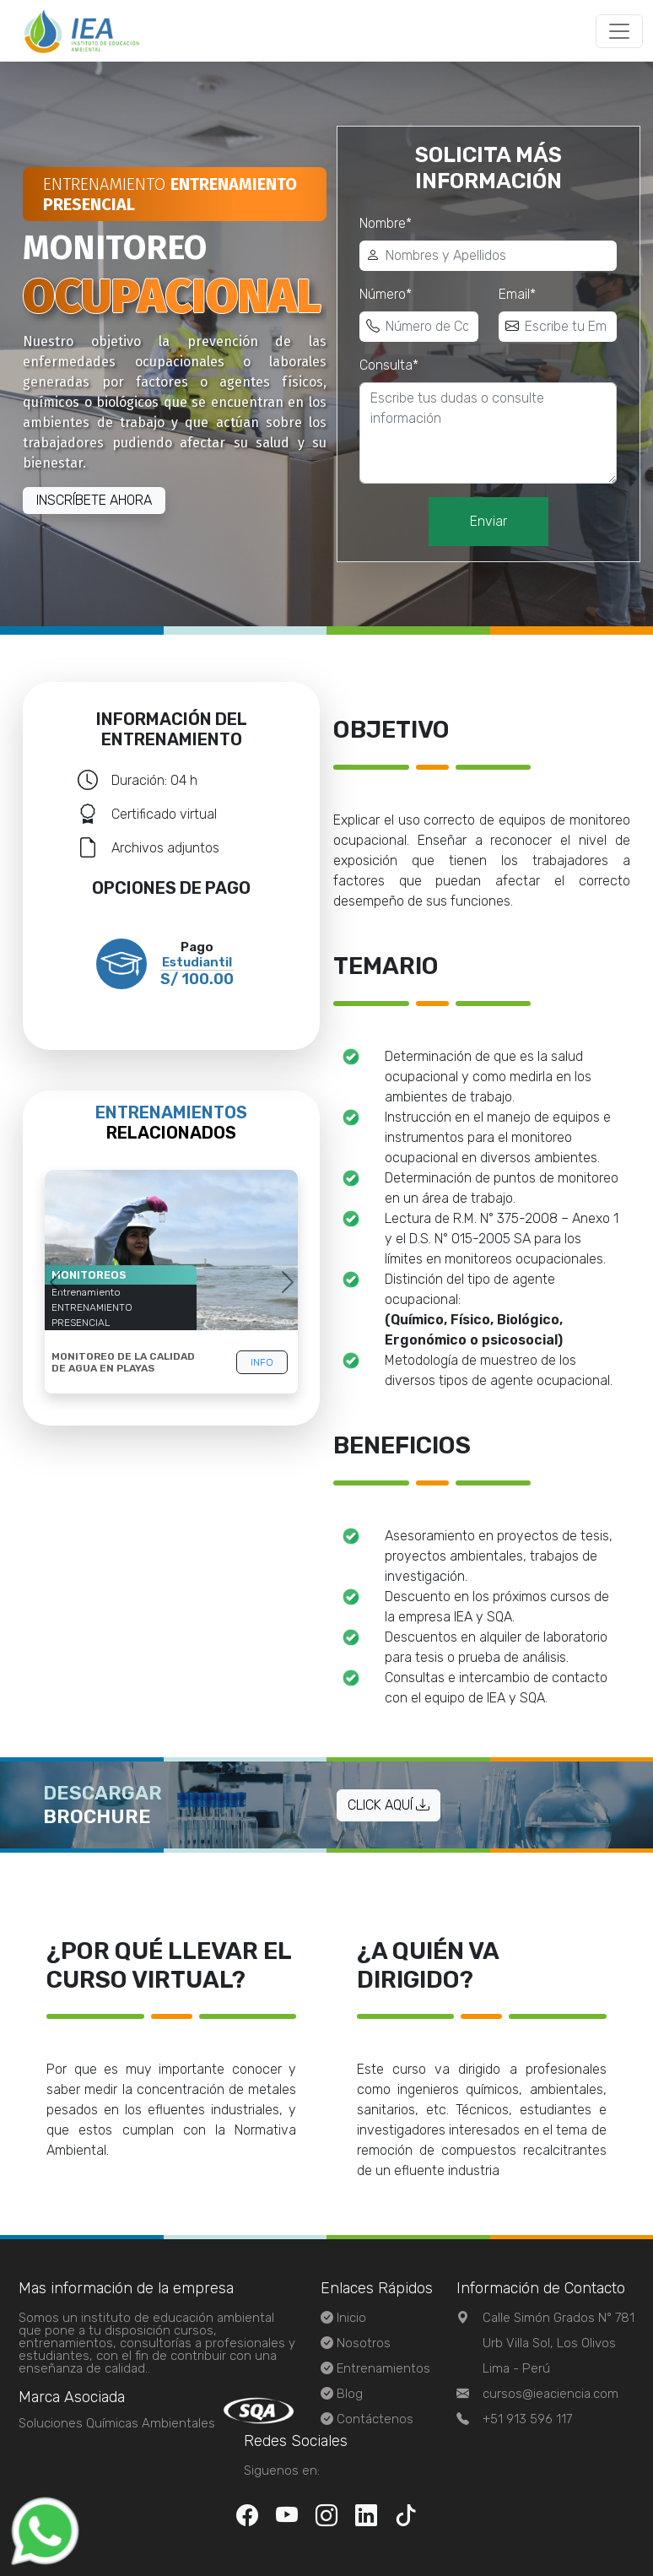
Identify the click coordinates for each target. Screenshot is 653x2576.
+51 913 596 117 (527, 2419)
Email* (517, 294)
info (262, 1362)
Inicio (351, 2317)
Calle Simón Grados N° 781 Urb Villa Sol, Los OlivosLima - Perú (558, 2343)
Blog (350, 2393)
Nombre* (385, 223)
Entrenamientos (383, 2368)
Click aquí (388, 1805)
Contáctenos (375, 2419)
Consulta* (388, 365)
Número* (385, 294)
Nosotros (364, 2343)
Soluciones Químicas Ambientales (117, 2423)
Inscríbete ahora (94, 500)
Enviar (488, 521)
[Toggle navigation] (619, 31)
